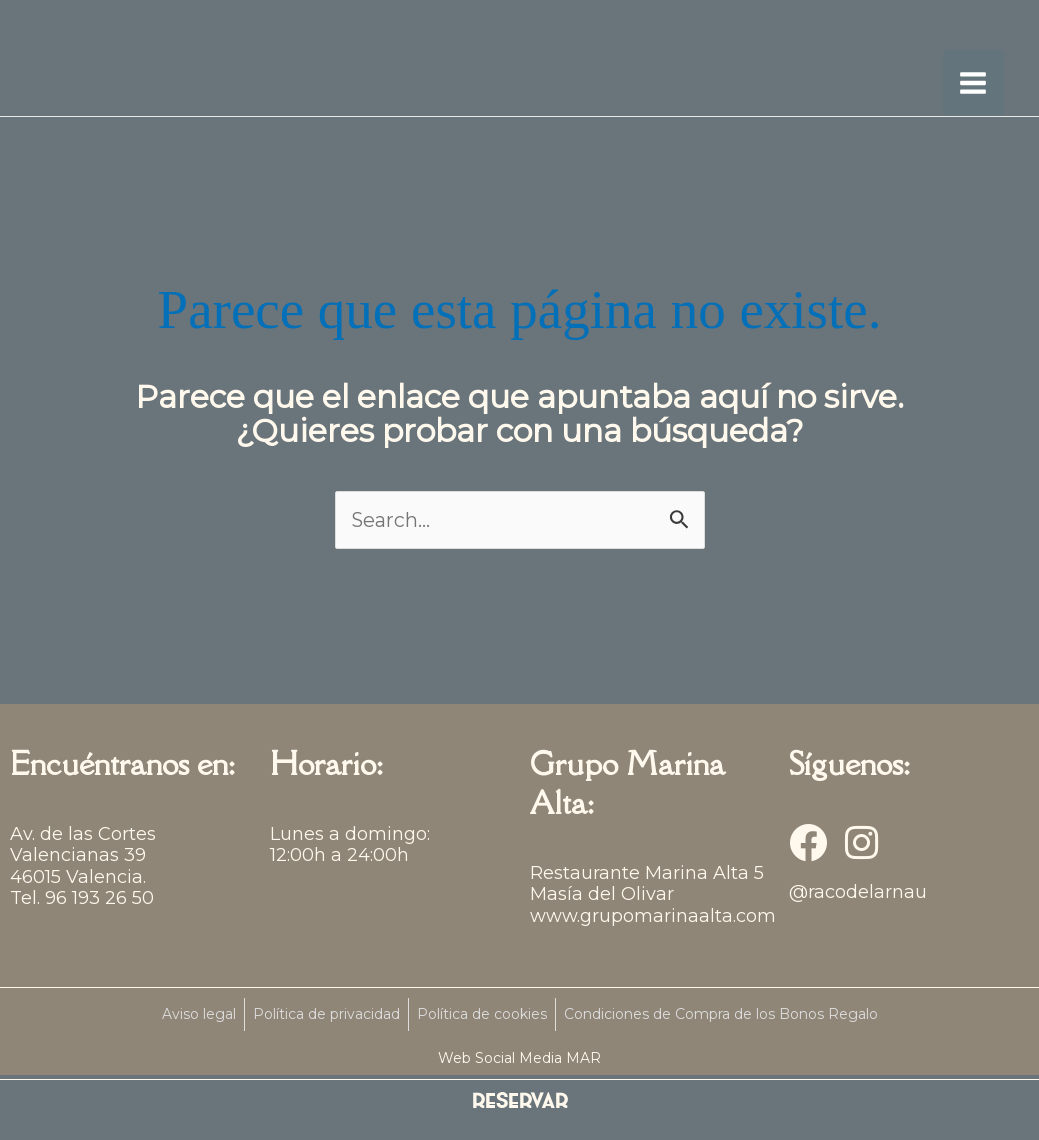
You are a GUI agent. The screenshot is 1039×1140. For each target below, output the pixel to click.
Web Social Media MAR (519, 1062)
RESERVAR (520, 1102)
